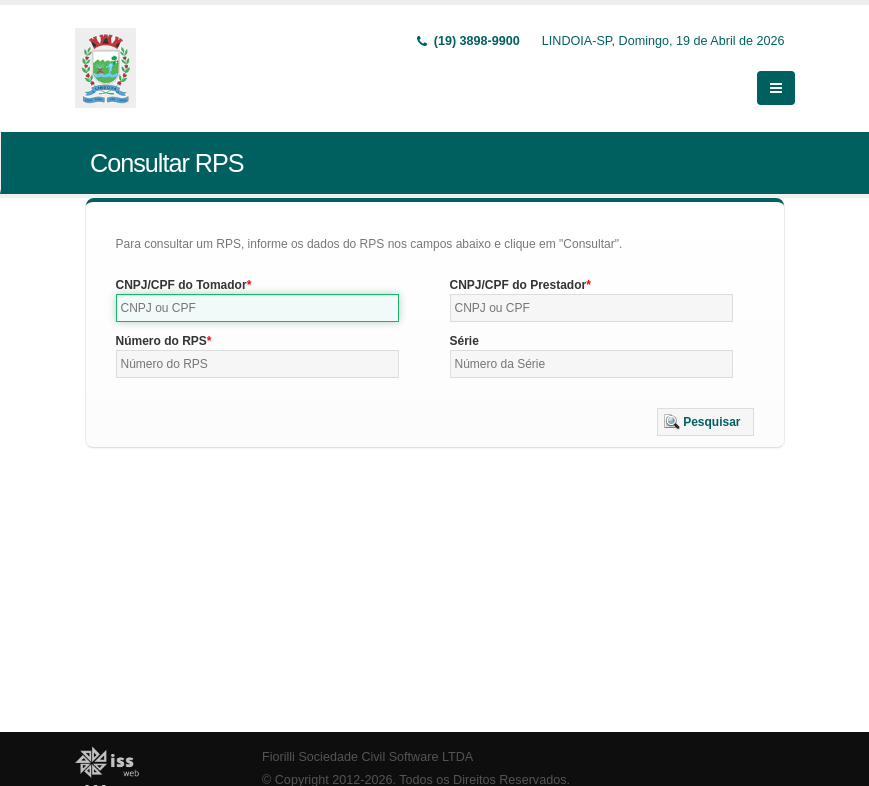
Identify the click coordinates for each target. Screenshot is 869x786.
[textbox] (258, 308)
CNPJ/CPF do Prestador (518, 285)
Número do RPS (161, 341)
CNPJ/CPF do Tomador (181, 285)
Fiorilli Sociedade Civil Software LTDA (367, 757)
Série (464, 341)
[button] (705, 422)
